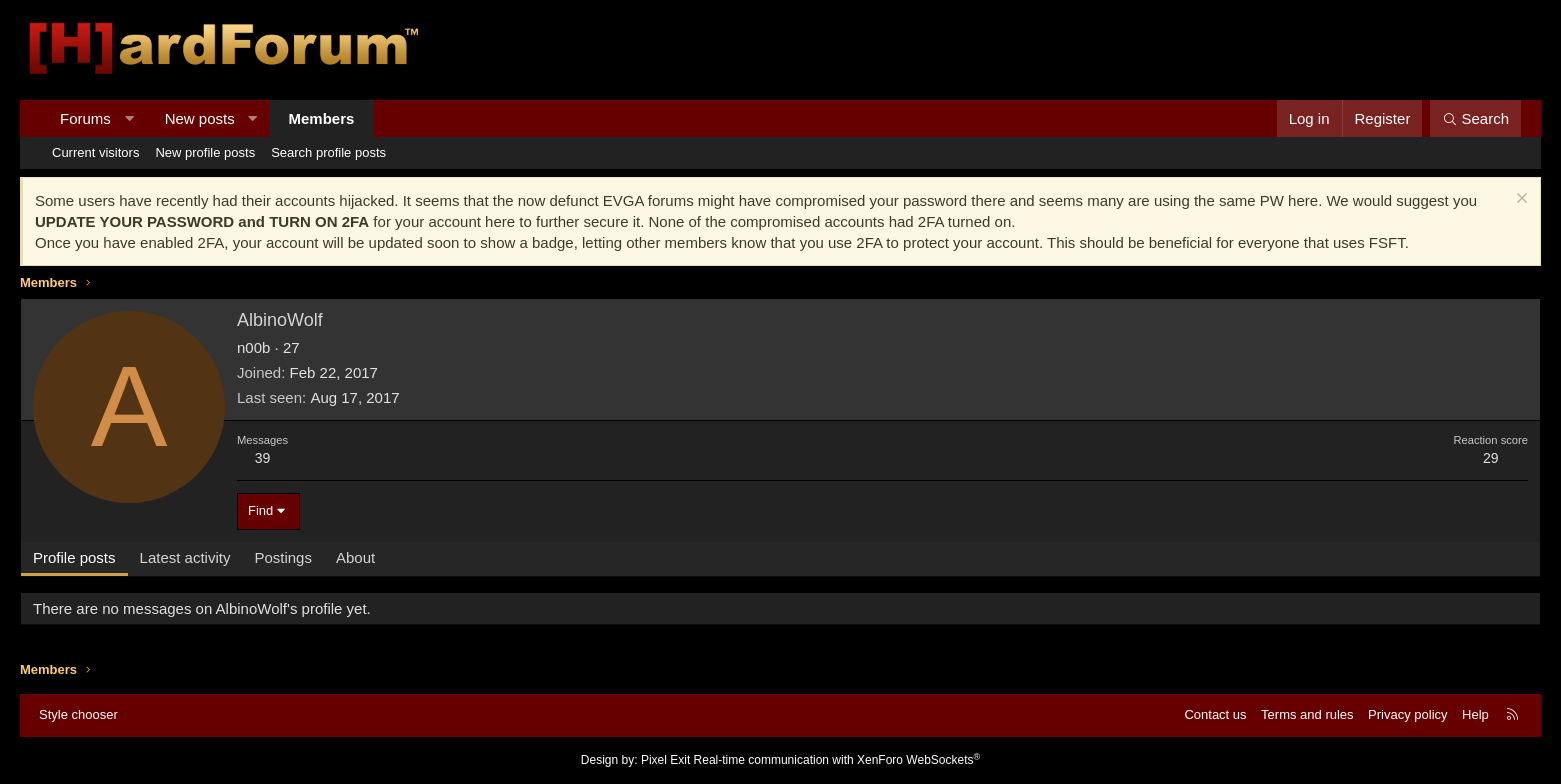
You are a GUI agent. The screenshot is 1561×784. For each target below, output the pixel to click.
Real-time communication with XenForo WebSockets (837, 760)
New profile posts (205, 152)
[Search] (1475, 118)
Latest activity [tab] (185, 557)
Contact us (1215, 714)
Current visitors (95, 152)
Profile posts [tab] (74, 557)
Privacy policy (1407, 714)
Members (322, 118)
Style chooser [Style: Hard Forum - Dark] (78, 714)
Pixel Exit (665, 760)
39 (263, 458)
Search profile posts (328, 152)
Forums (85, 118)
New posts (200, 118)
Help (1475, 714)
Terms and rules (1307, 714)
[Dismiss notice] (1519, 200)
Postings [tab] (283, 557)
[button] (128, 118)
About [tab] (355, 557)
